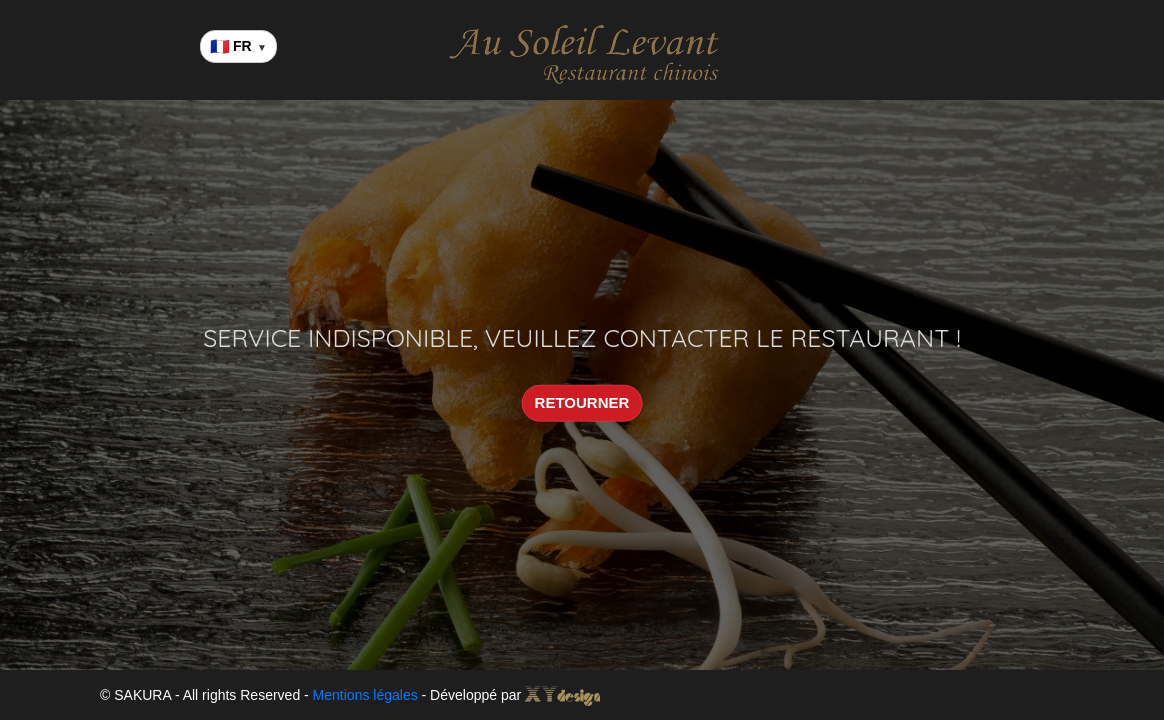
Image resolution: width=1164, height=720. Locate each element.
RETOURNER (582, 402)
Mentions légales (365, 695)
